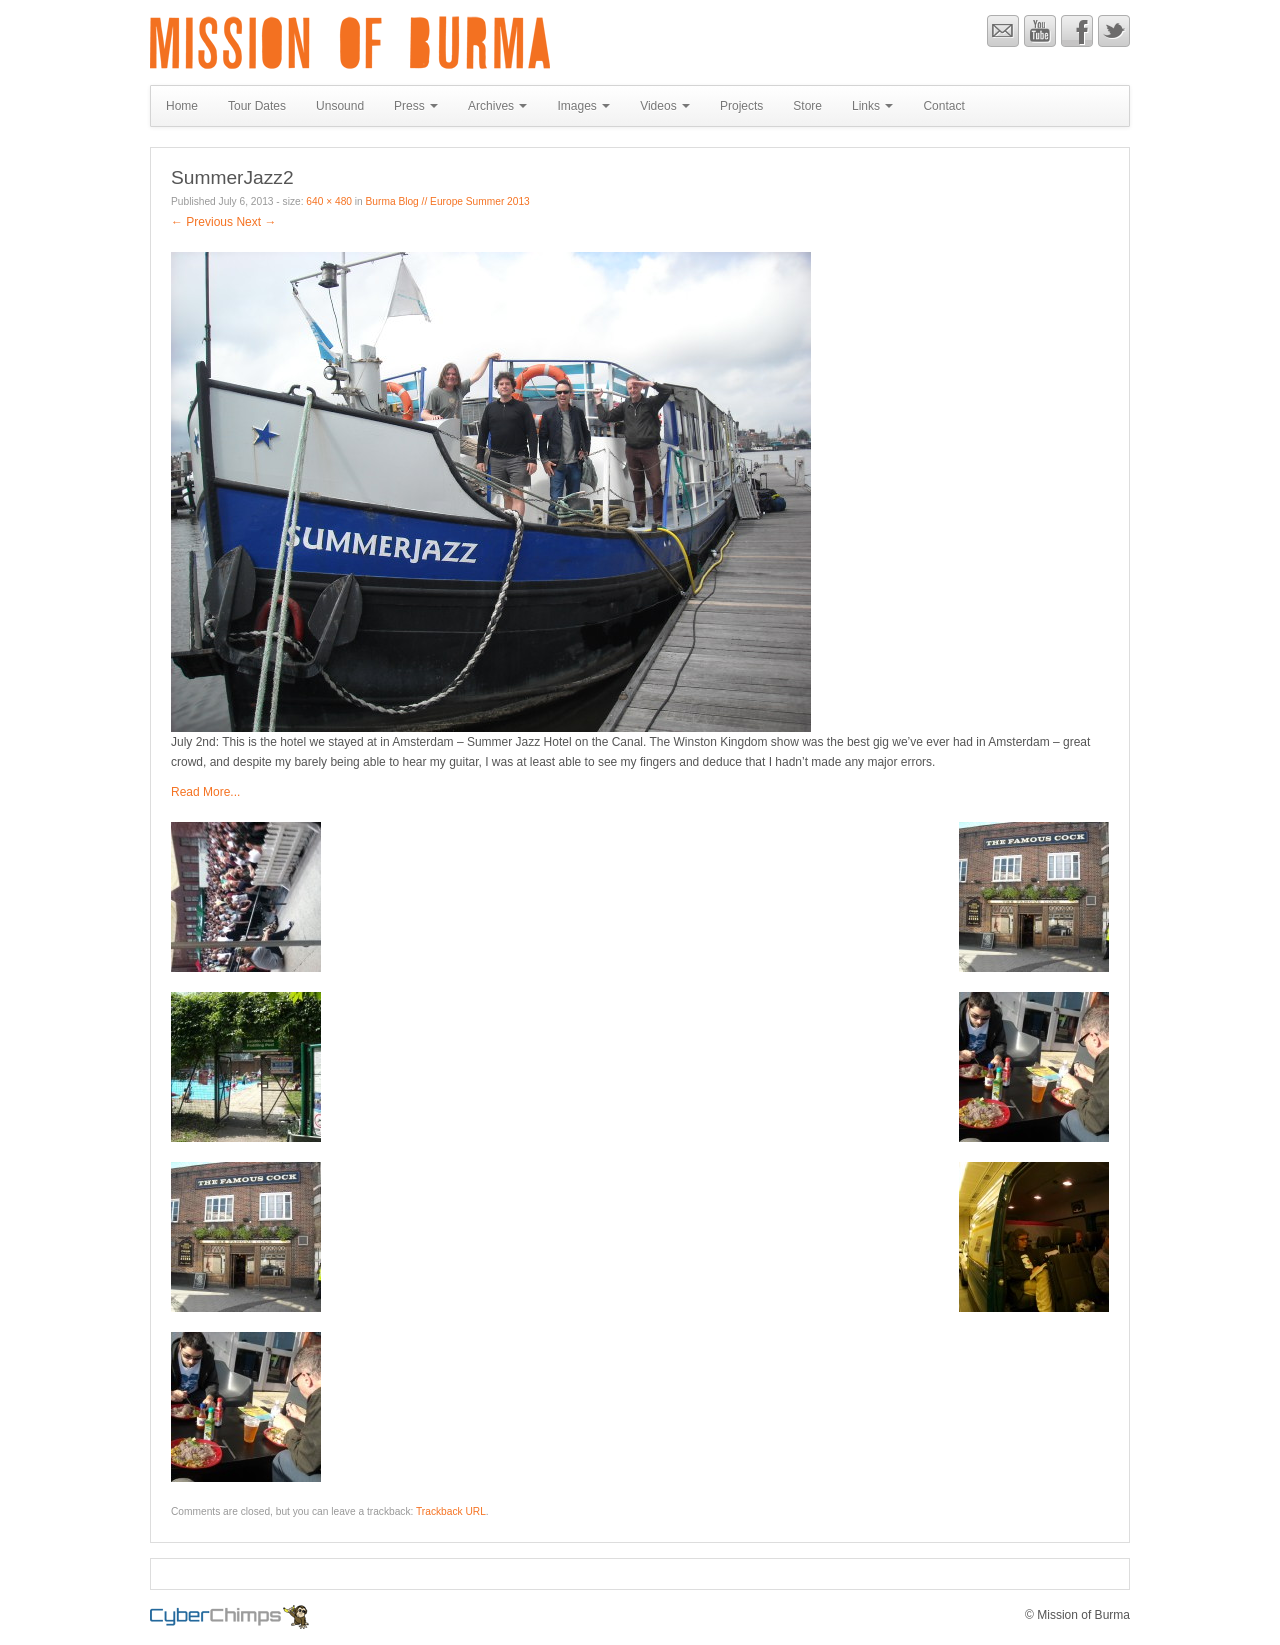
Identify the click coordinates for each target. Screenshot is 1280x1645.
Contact (943, 106)
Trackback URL (451, 1511)
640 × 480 (329, 201)
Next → (256, 222)
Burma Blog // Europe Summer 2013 (448, 201)
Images (583, 106)
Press (416, 106)
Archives (497, 106)
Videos (665, 106)
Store (807, 106)
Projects (741, 106)
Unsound (340, 106)
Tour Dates (257, 106)
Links (872, 106)
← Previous (202, 222)
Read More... (205, 792)
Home (182, 106)
